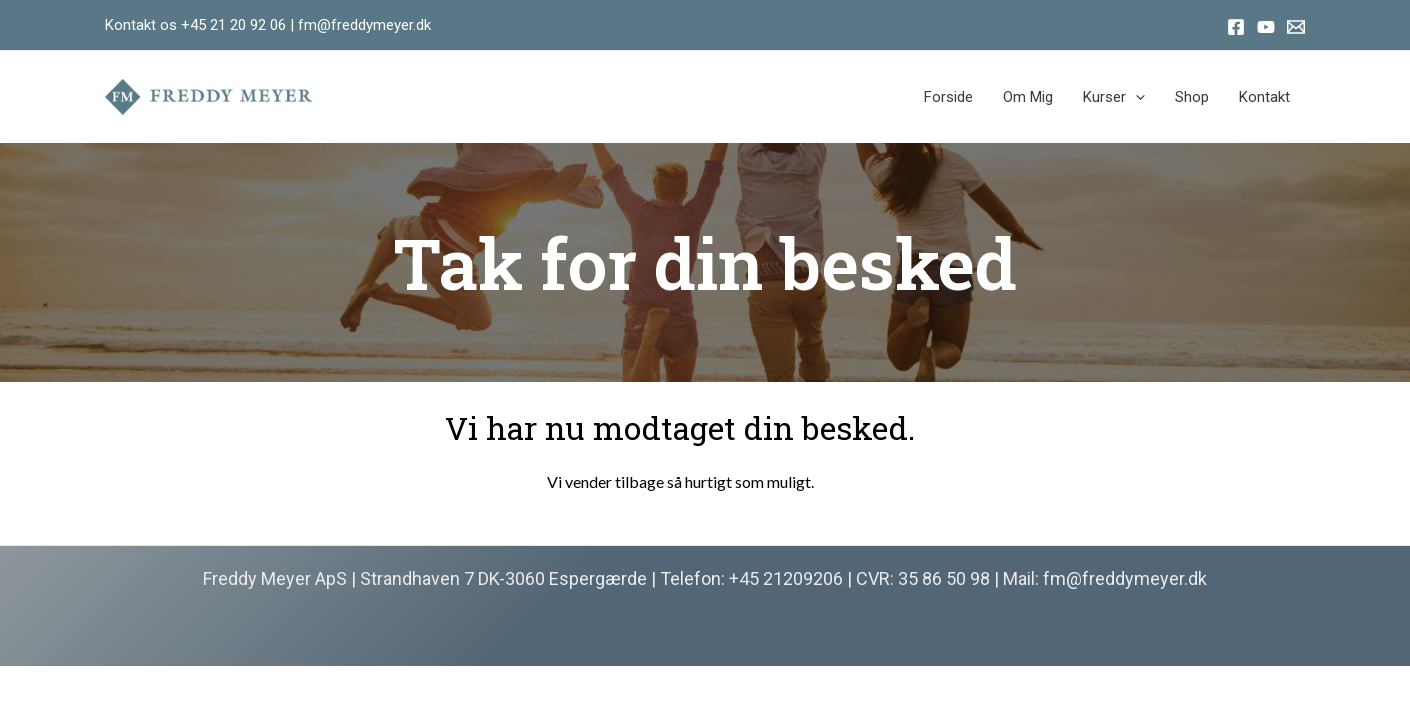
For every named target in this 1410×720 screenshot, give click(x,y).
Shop (1192, 97)
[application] (1135, 97)
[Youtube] (1266, 27)
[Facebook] (1236, 27)
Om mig (1028, 97)
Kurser (1114, 97)
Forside (948, 97)
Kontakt (1264, 97)
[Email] (1296, 27)
